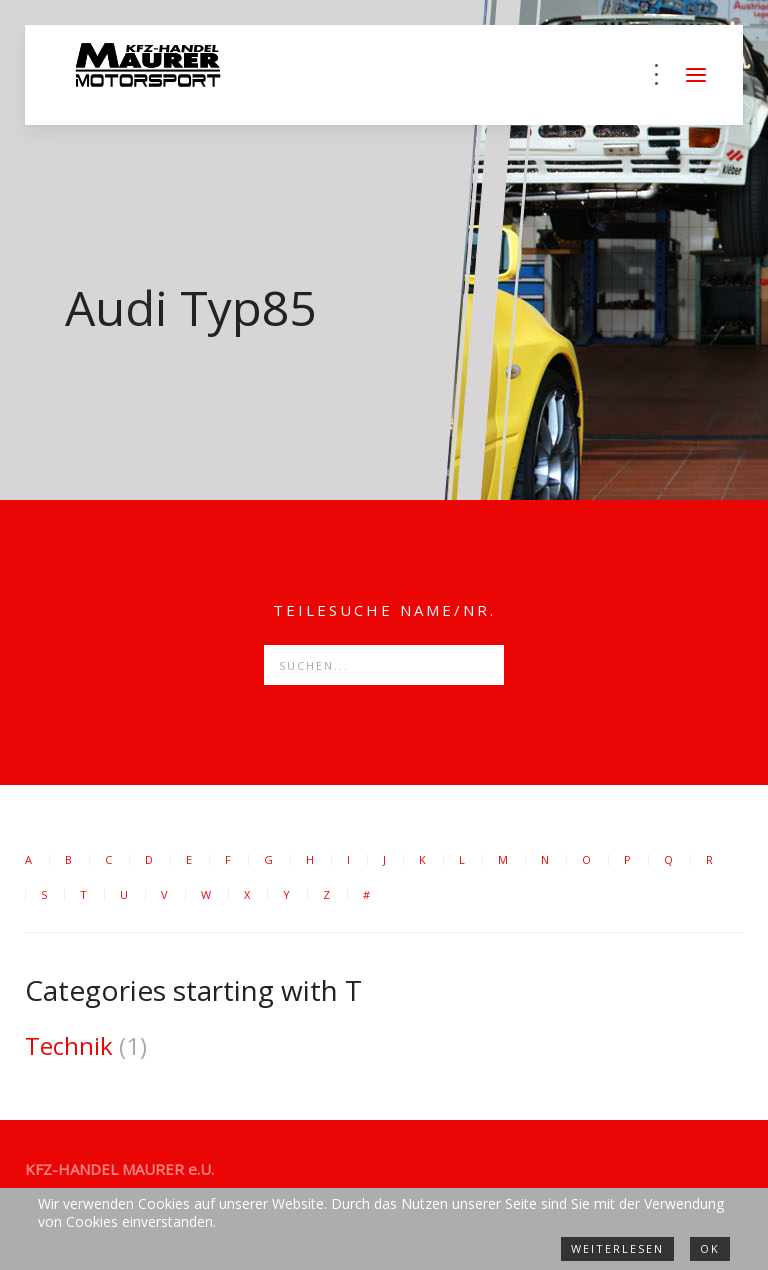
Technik (69, 1045)
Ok (710, 1248)
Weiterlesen (617, 1248)
